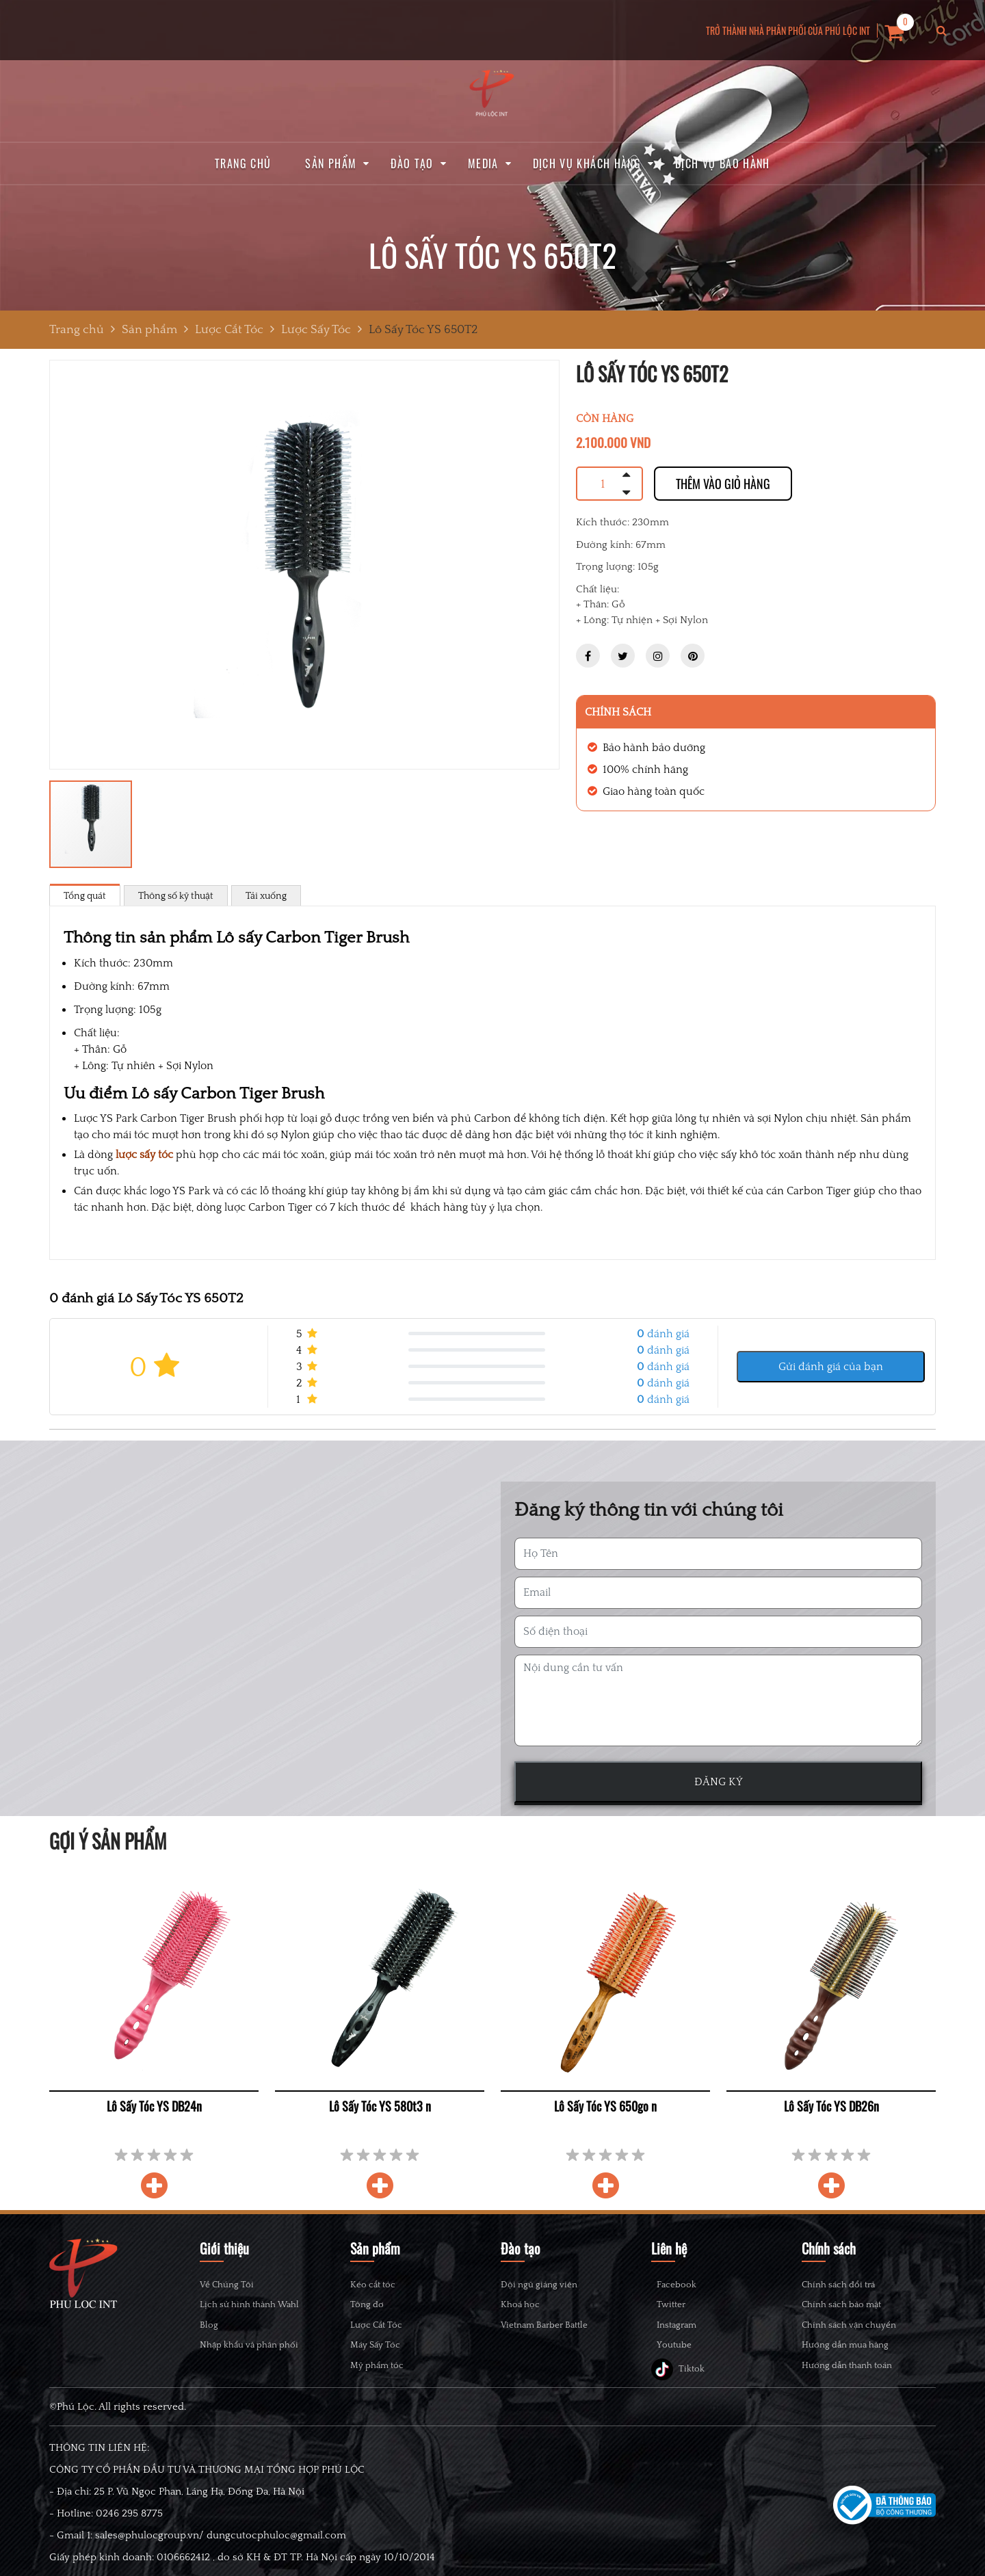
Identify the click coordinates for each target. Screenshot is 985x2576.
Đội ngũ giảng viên (539, 2284)
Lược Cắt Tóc (376, 2324)
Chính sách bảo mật (841, 2304)
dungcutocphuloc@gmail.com (276, 2569)
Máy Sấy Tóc (375, 2344)
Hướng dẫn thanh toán (847, 2365)
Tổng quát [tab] (85, 895)
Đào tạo (412, 163)
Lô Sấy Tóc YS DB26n (831, 2106)
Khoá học (520, 2304)
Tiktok (678, 2402)
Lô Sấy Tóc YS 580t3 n (380, 2106)
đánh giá (663, 1333)
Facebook (684, 2288)
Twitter (679, 2316)
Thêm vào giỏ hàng (723, 483)
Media (483, 163)
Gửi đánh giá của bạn (830, 1366)
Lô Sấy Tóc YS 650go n (605, 2106)
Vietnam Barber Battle (544, 2324)
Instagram (684, 2345)
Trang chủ (243, 163)
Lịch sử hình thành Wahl (249, 2304)
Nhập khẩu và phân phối (249, 2344)
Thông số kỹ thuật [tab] (175, 895)
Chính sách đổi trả (838, 2284)
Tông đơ (367, 2304)
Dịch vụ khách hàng (587, 163)
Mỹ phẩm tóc (377, 2365)
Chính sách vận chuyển (849, 2324)
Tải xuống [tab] (266, 895)
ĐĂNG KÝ (718, 1781)
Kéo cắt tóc (372, 2284)
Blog (209, 2324)
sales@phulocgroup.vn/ (149, 2569)
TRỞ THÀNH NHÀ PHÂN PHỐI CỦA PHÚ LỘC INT (788, 30)
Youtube (682, 2374)
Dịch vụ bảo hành (722, 163)
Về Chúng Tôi (227, 2284)
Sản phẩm (330, 163)
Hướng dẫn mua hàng (845, 2344)
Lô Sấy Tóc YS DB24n (154, 2106)
